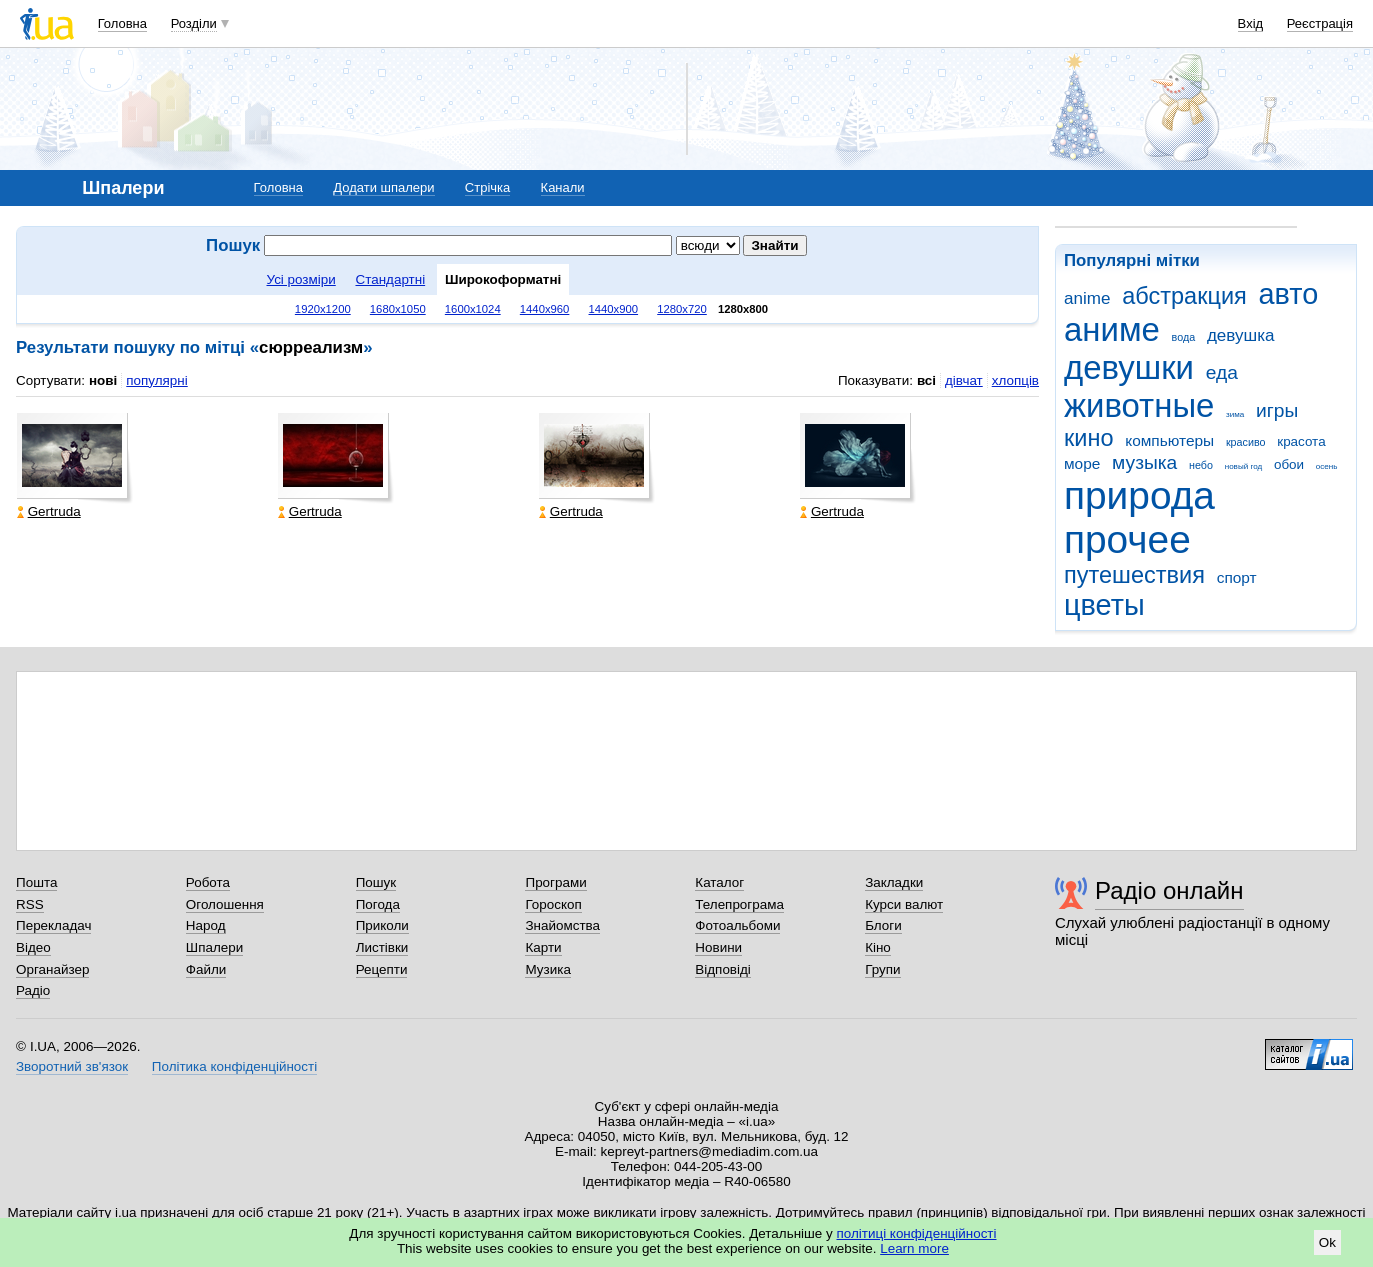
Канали (563, 187)
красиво (1246, 442)
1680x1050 (398, 309)
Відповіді (723, 969)
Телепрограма (739, 904)
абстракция (1184, 296)
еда (1222, 372)
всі (926, 380)
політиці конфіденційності (917, 1233)
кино (1089, 438)
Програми (555, 882)
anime (1087, 298)
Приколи (382, 925)
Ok (1327, 1242)
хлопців (1015, 380)
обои (1289, 464)
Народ (206, 925)
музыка (1144, 462)
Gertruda (49, 511)
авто (1289, 294)
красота (1301, 441)
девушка (1241, 335)
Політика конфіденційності (234, 1066)
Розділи (194, 23)
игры (1277, 410)
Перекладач (53, 925)
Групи (882, 969)
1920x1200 (323, 309)
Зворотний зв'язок (72, 1066)
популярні (156, 380)
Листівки (382, 947)
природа (1139, 495)
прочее (1127, 539)
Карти (543, 947)
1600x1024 (473, 309)
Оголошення (225, 904)
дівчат (964, 380)
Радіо (33, 990)
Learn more (914, 1248)
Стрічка (487, 187)
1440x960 (545, 309)
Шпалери (214, 947)
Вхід (1251, 23)
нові (103, 380)
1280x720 (682, 309)
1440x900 (614, 309)
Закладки (894, 882)
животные (1139, 405)
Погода (378, 904)
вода (1184, 337)
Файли (206, 969)
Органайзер (52, 969)
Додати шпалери (383, 187)
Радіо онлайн (1169, 890)
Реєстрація (1320, 23)
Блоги (883, 925)
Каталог (719, 882)
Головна (122, 23)
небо (1201, 465)
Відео (33, 947)
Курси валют (904, 904)
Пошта (36, 882)
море (1082, 463)
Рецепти (382, 969)
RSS (30, 904)
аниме (1112, 329)
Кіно (878, 947)
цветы (1104, 605)
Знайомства (562, 925)
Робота (208, 882)
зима (1235, 414)
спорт (1237, 577)
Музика (547, 969)
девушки (1129, 367)
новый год (1243, 466)
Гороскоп (553, 904)
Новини (718, 947)
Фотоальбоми (737, 925)
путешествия (1134, 575)
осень (1327, 466)
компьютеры (1169, 440)
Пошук (376, 882)
